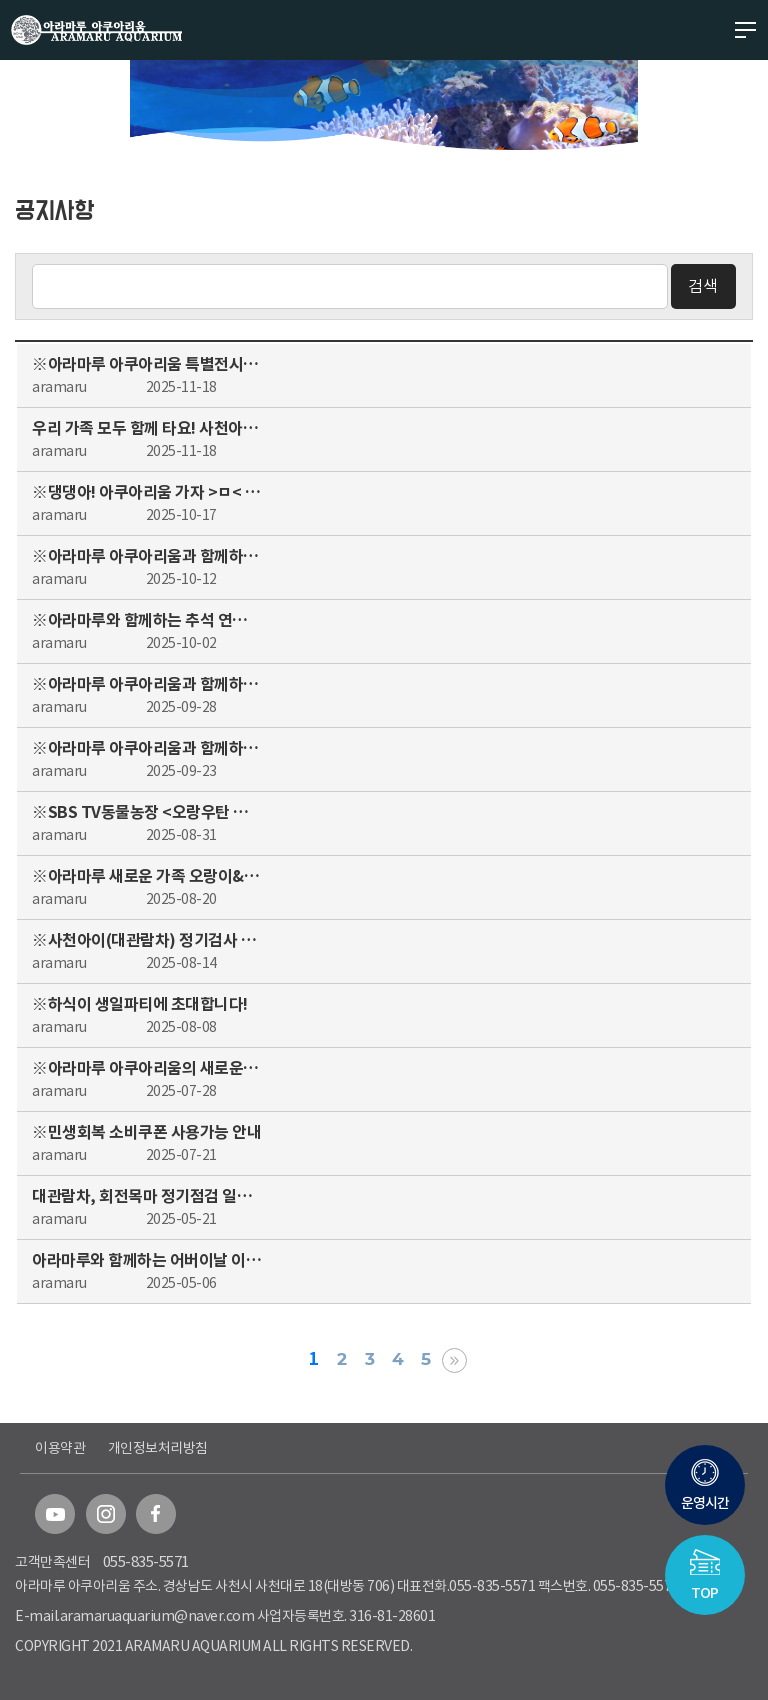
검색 (703, 286)
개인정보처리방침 (158, 1448)
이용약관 (60, 1448)
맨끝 (454, 1360)
